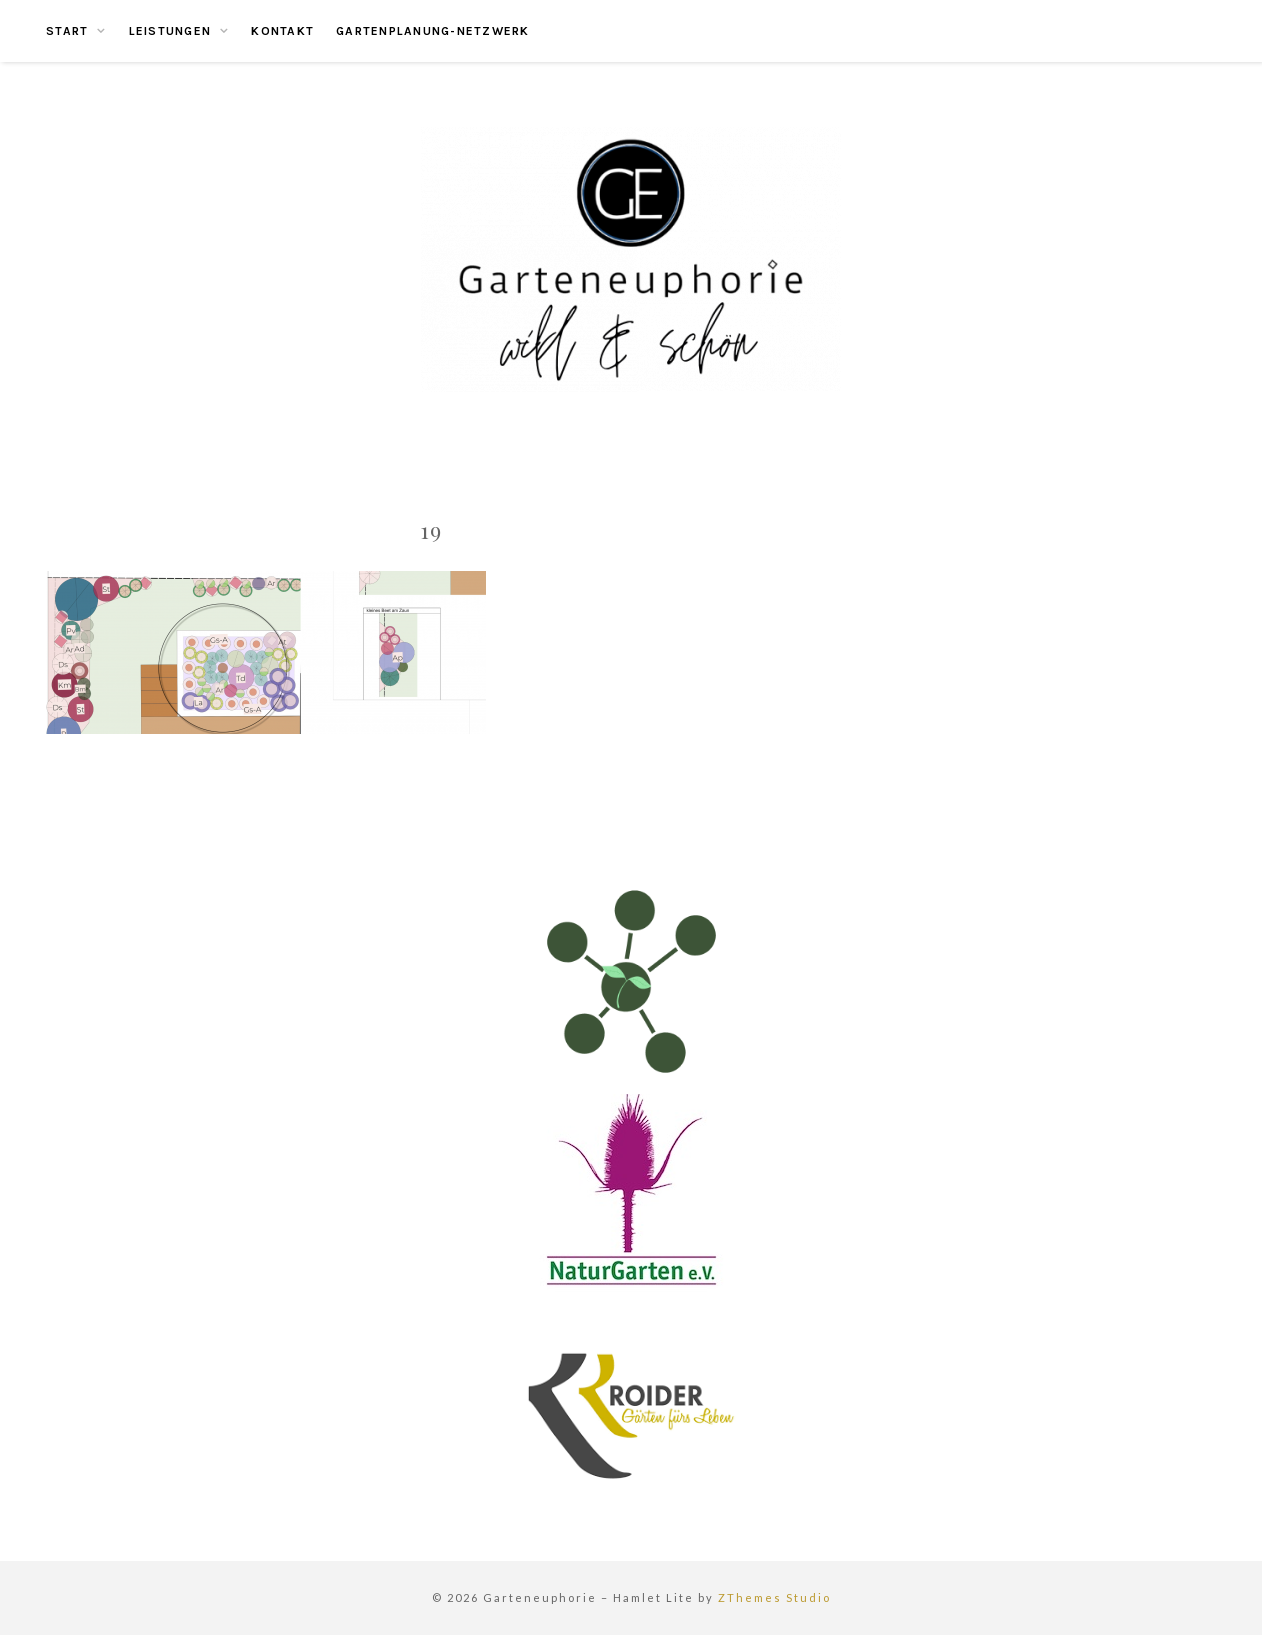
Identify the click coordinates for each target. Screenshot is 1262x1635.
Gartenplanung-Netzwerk (433, 31)
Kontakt (282, 31)
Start (67, 31)
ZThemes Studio (774, 1597)
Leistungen (170, 31)
